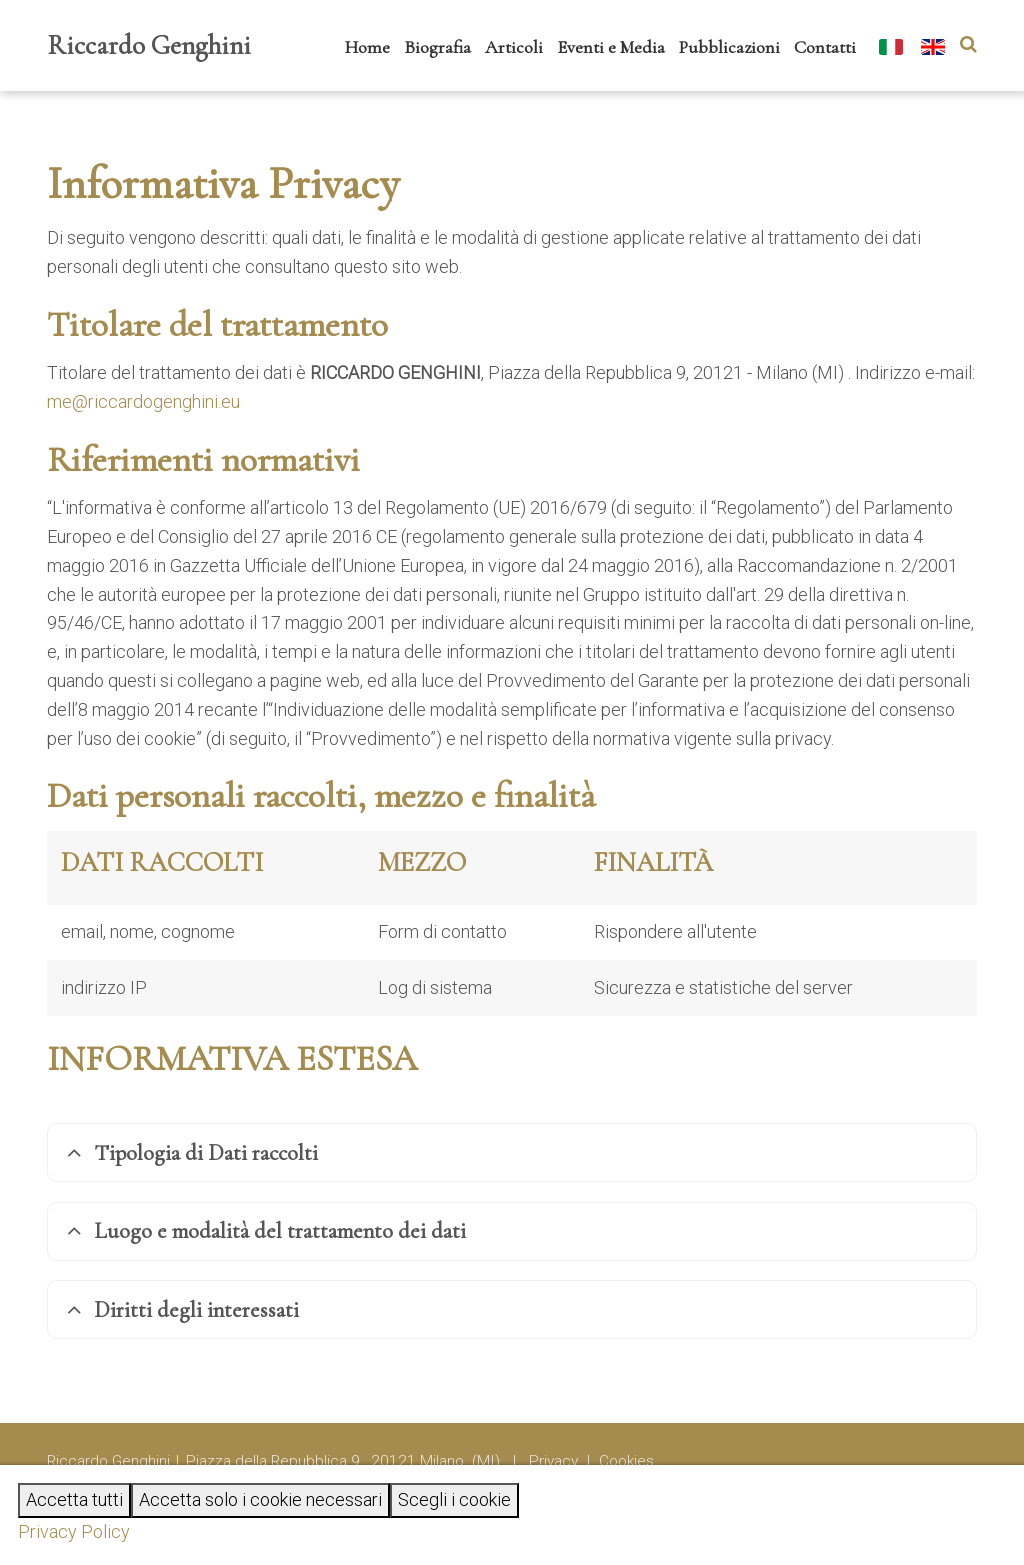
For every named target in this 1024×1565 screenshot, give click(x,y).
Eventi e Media (611, 47)
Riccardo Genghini (149, 45)
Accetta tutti (74, 1499)
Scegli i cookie (454, 1499)
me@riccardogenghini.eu (143, 401)
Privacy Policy (74, 1531)
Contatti (825, 47)
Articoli (514, 47)
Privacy (553, 1461)
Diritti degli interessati (183, 1310)
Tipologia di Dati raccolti (192, 1153)
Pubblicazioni (729, 47)
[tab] (512, 1152)
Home (367, 47)
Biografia (437, 47)
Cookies (626, 1461)
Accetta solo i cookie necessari (260, 1499)
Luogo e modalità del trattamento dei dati (266, 1231)
